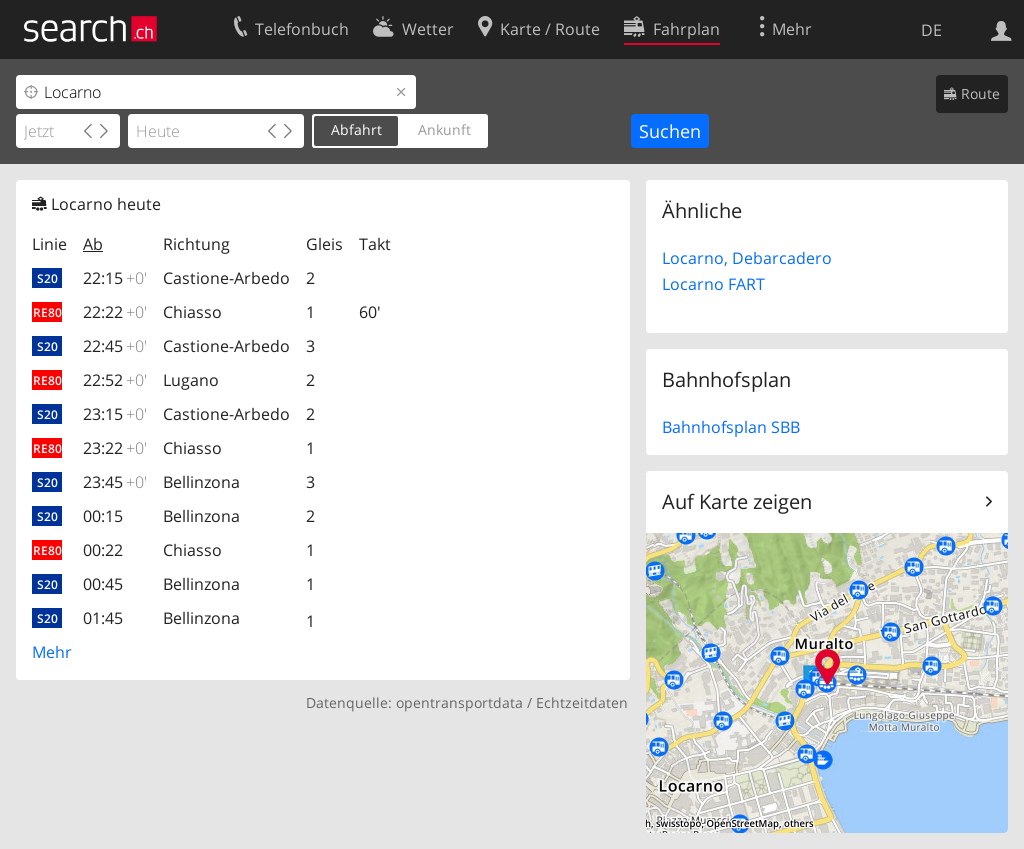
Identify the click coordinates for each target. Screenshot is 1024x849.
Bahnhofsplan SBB (731, 427)
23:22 (115, 448)
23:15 (115, 414)
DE (931, 30)
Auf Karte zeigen (737, 501)
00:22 (103, 550)
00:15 (103, 516)
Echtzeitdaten (582, 702)
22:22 (115, 312)
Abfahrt (356, 129)
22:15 (115, 278)
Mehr (52, 652)
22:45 (115, 346)
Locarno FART (713, 284)
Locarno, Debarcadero (747, 258)
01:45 (103, 618)
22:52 (115, 380)
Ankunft (444, 129)
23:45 (115, 482)
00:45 (103, 584)
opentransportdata (459, 702)
